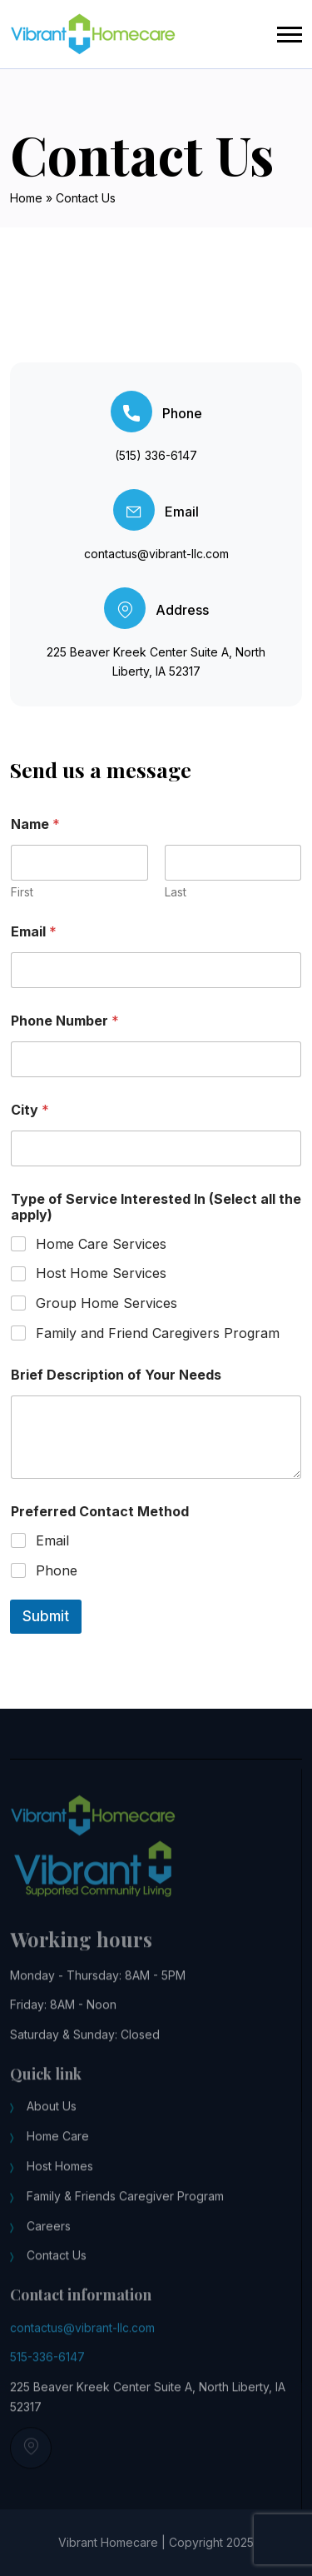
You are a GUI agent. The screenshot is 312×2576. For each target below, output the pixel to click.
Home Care (58, 2146)
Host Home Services (101, 1273)
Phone (56, 1570)
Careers (49, 2236)
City (30, 1110)
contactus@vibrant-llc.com (156, 554)
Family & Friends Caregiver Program (125, 2206)
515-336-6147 (47, 2367)
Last (175, 892)
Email (34, 932)
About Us (52, 2116)
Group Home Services (106, 1303)
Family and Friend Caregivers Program (158, 1333)
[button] (289, 34)
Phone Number (65, 1021)
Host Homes (60, 2176)
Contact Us (57, 2266)
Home (26, 198)
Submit (45, 1616)
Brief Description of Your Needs (116, 1375)
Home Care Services (101, 1244)
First (22, 892)
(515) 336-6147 (156, 455)
